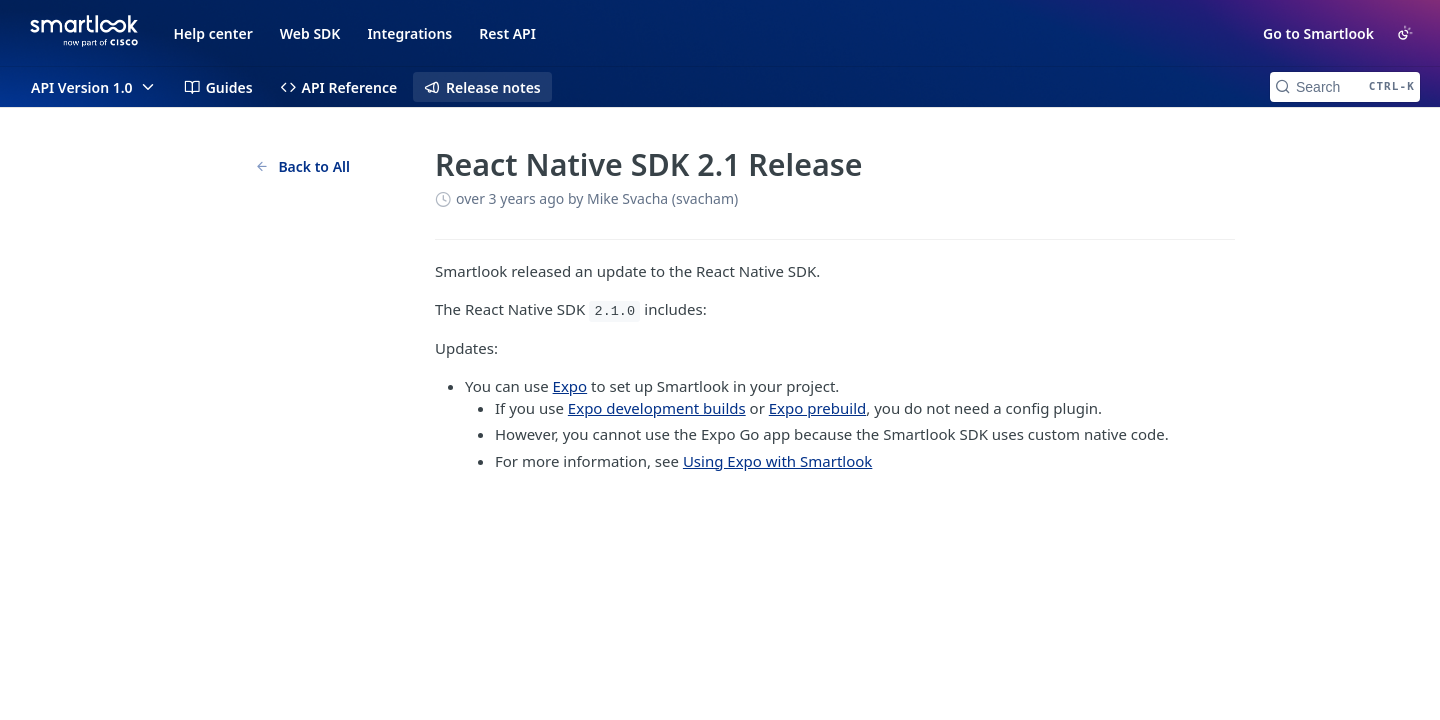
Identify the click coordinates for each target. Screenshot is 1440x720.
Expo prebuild (818, 408)
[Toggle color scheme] (1405, 33)
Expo (570, 386)
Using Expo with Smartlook (777, 461)
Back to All (302, 166)
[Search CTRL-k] (1345, 87)
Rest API (507, 33)
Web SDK (310, 33)
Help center (213, 33)
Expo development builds (657, 408)
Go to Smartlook (1318, 33)
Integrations (409, 33)
